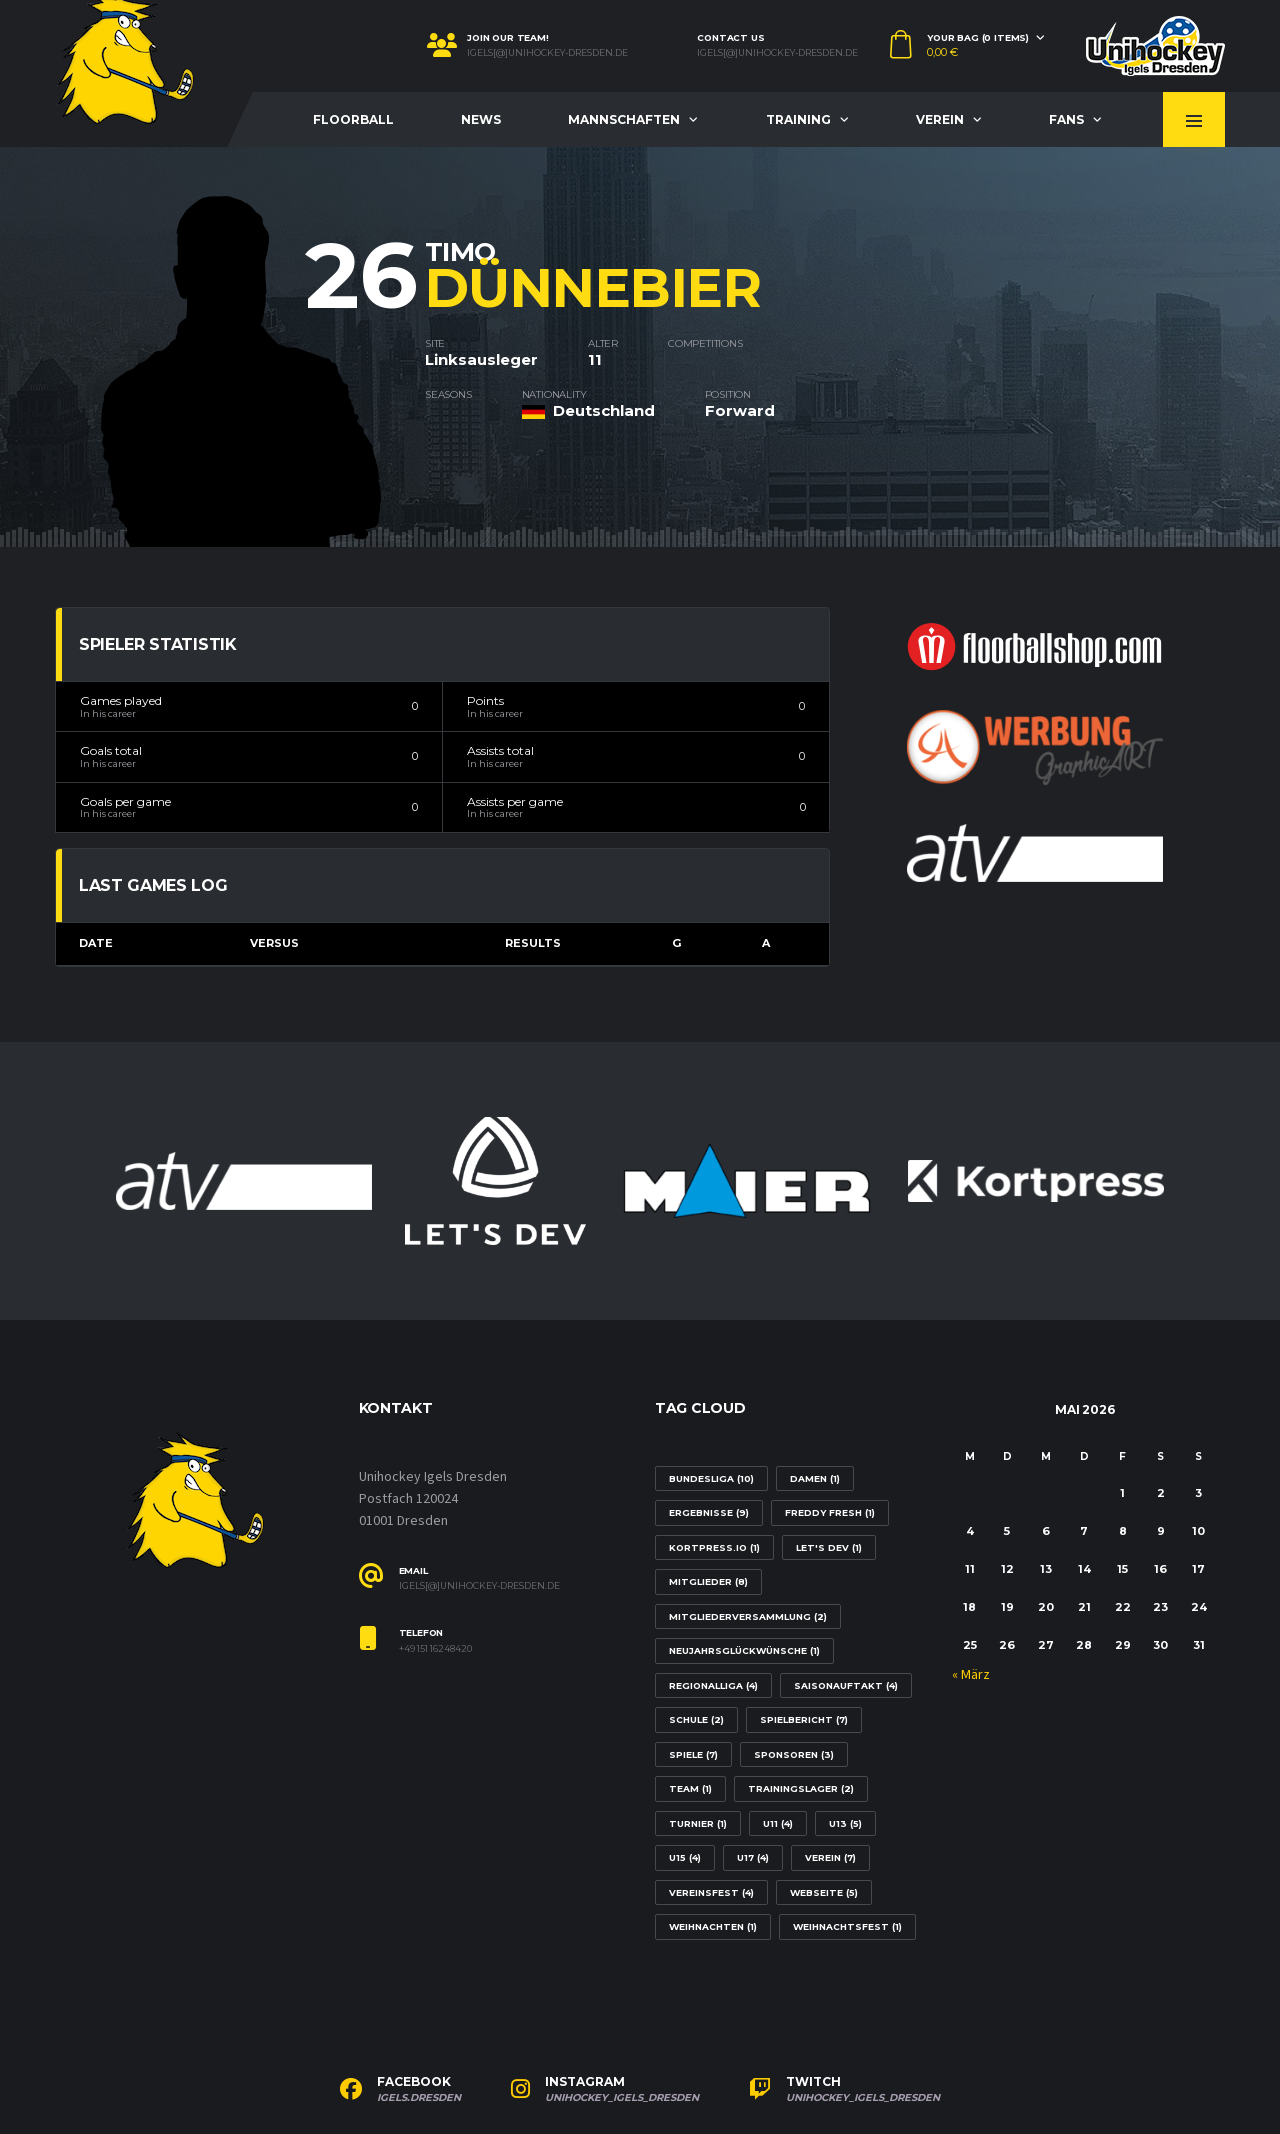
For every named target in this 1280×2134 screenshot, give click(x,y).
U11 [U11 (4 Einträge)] (778, 1823)
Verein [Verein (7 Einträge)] (830, 1857)
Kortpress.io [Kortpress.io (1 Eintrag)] (714, 1547)
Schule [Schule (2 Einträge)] (696, 1719)
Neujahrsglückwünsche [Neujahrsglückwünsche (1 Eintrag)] (744, 1650)
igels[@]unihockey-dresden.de (547, 53)
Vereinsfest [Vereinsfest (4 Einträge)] (711, 1892)
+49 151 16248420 (435, 1649)
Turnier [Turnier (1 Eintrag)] (698, 1823)
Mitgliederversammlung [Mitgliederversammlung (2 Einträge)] (748, 1616)
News (481, 119)
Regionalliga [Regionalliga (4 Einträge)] (713, 1685)
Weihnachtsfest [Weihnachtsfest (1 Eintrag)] (847, 1926)
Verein (940, 119)
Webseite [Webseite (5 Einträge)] (824, 1892)
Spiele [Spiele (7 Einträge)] (693, 1754)
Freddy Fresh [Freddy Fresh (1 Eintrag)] (830, 1512)
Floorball (353, 119)
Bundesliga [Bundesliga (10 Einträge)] (711, 1478)
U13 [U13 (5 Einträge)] (845, 1823)
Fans (1066, 119)
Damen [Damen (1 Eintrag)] (815, 1478)
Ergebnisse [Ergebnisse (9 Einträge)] (709, 1512)
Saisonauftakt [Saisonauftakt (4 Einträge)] (846, 1685)
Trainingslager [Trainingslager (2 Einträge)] (801, 1788)
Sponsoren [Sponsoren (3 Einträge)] (794, 1754)
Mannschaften (624, 119)
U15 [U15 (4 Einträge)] (685, 1857)
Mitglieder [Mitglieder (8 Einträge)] (708, 1581)
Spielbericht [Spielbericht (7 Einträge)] (804, 1719)
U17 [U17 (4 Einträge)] (753, 1857)
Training (798, 119)
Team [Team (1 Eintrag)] (690, 1788)
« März (971, 1675)
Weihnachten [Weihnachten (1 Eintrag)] (713, 1926)
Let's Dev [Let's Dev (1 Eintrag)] (829, 1547)
